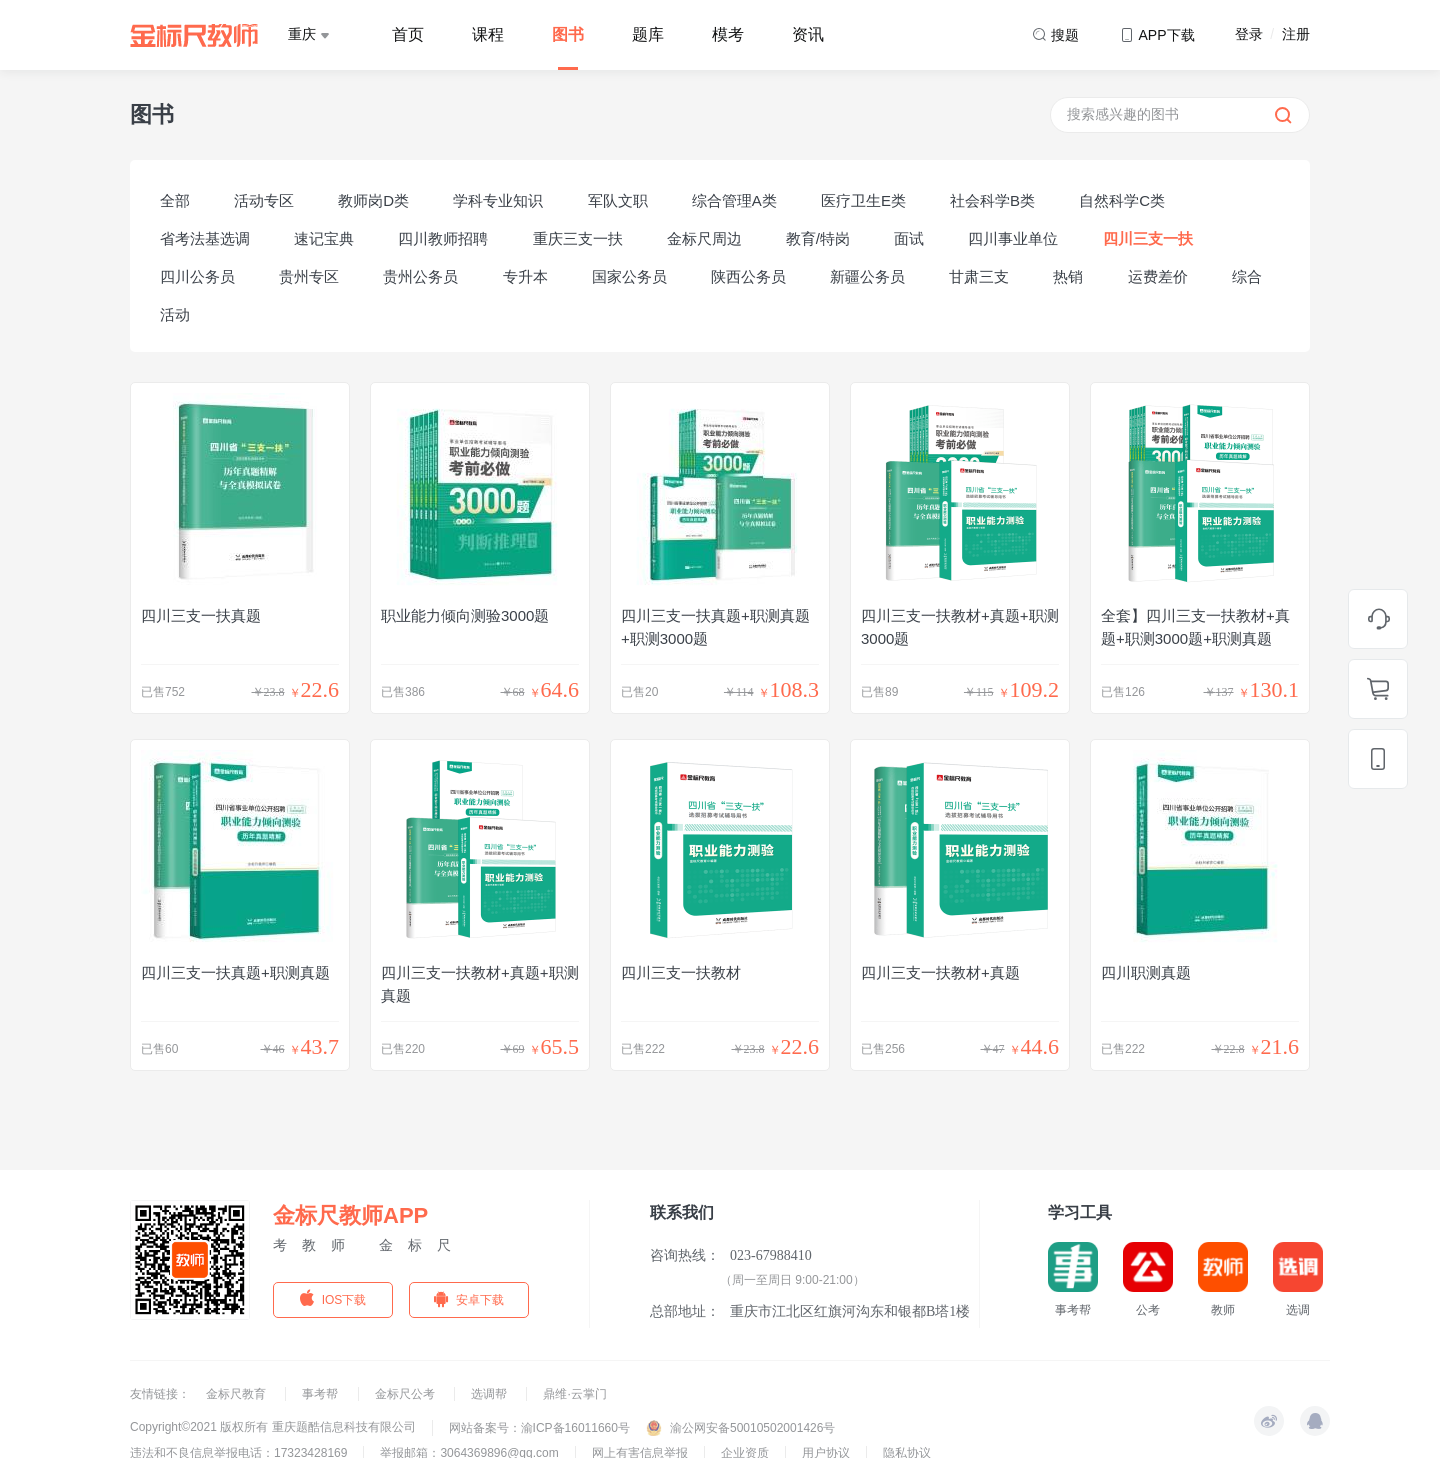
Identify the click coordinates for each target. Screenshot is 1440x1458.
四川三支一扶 (1148, 238)
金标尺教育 (237, 1394)
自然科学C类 (1122, 200)
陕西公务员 (748, 276)
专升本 (525, 276)
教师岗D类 (373, 200)
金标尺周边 (704, 238)
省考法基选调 (205, 238)
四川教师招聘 (443, 238)
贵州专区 (309, 276)
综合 (1247, 276)
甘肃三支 (979, 276)
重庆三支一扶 (578, 238)
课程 (488, 34)
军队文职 (618, 200)
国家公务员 (629, 276)
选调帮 (490, 1394)
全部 (175, 200)
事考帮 (321, 1394)
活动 (175, 314)
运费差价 (1158, 276)
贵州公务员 (420, 276)
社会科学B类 (992, 200)
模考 (728, 34)
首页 (408, 34)
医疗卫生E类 (863, 200)
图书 (568, 34)
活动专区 (264, 200)
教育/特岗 (818, 238)
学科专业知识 (498, 200)
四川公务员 (197, 276)
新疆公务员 (867, 276)
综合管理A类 (734, 200)
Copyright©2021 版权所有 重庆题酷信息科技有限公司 (273, 1427)
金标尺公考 (406, 1394)
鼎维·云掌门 (574, 1394)
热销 (1068, 276)
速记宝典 (324, 238)
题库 (648, 34)
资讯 (808, 34)
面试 (909, 238)
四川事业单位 (1013, 238)
